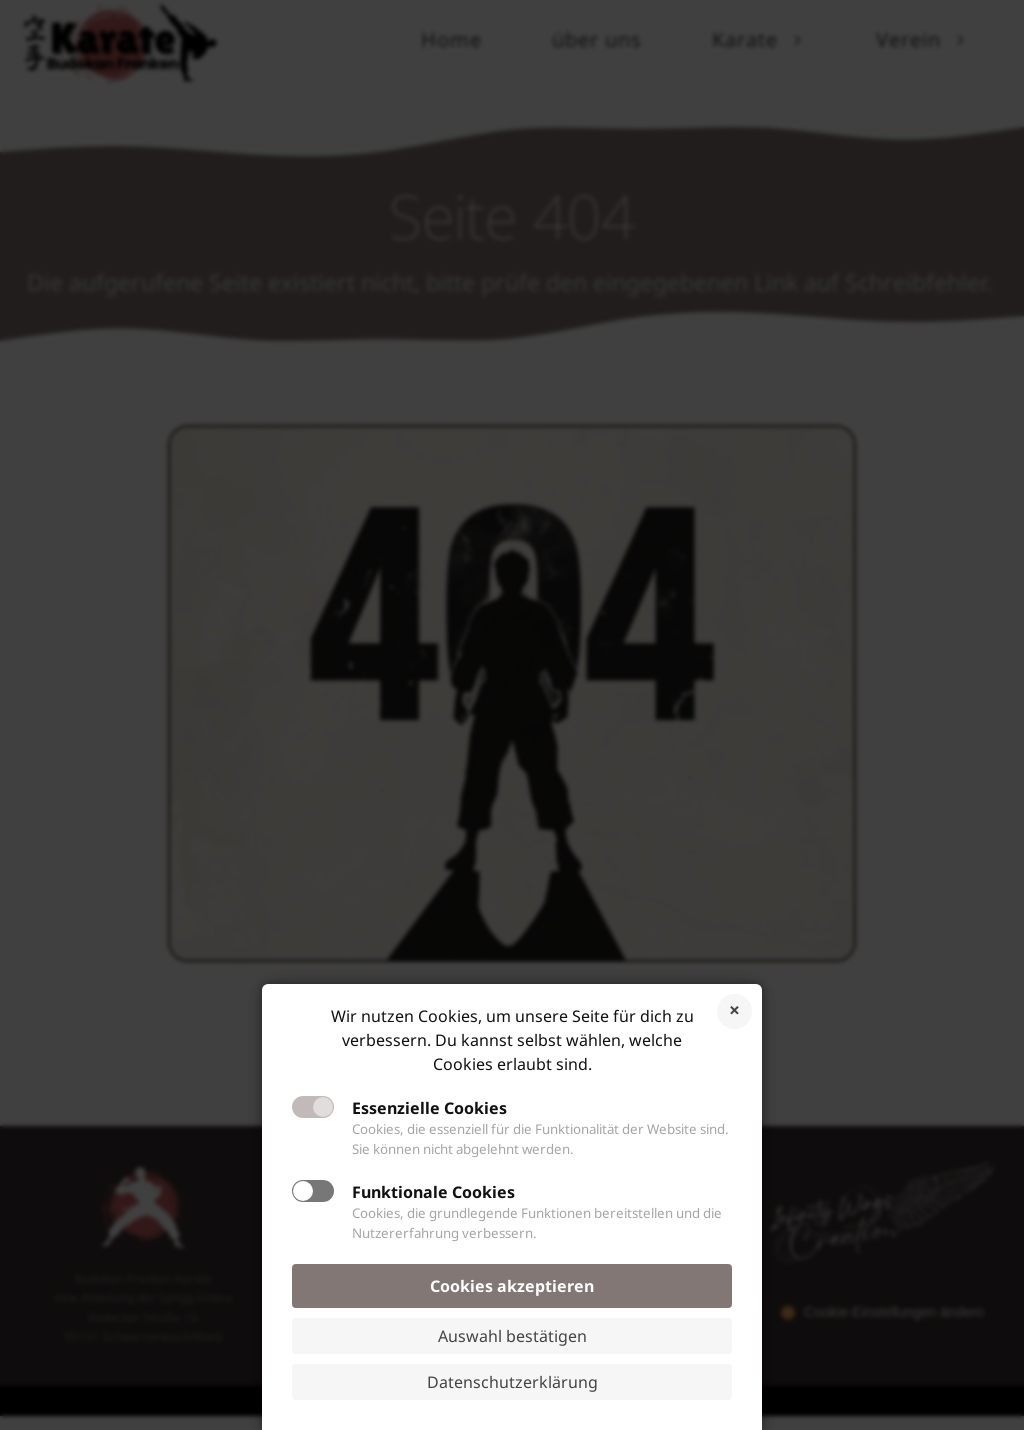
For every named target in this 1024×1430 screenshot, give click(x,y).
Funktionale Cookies (433, 1192)
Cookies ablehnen (734, 1011)
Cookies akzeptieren (512, 1286)
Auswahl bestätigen (512, 1336)
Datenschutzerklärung (512, 1382)
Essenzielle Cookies (429, 1108)
